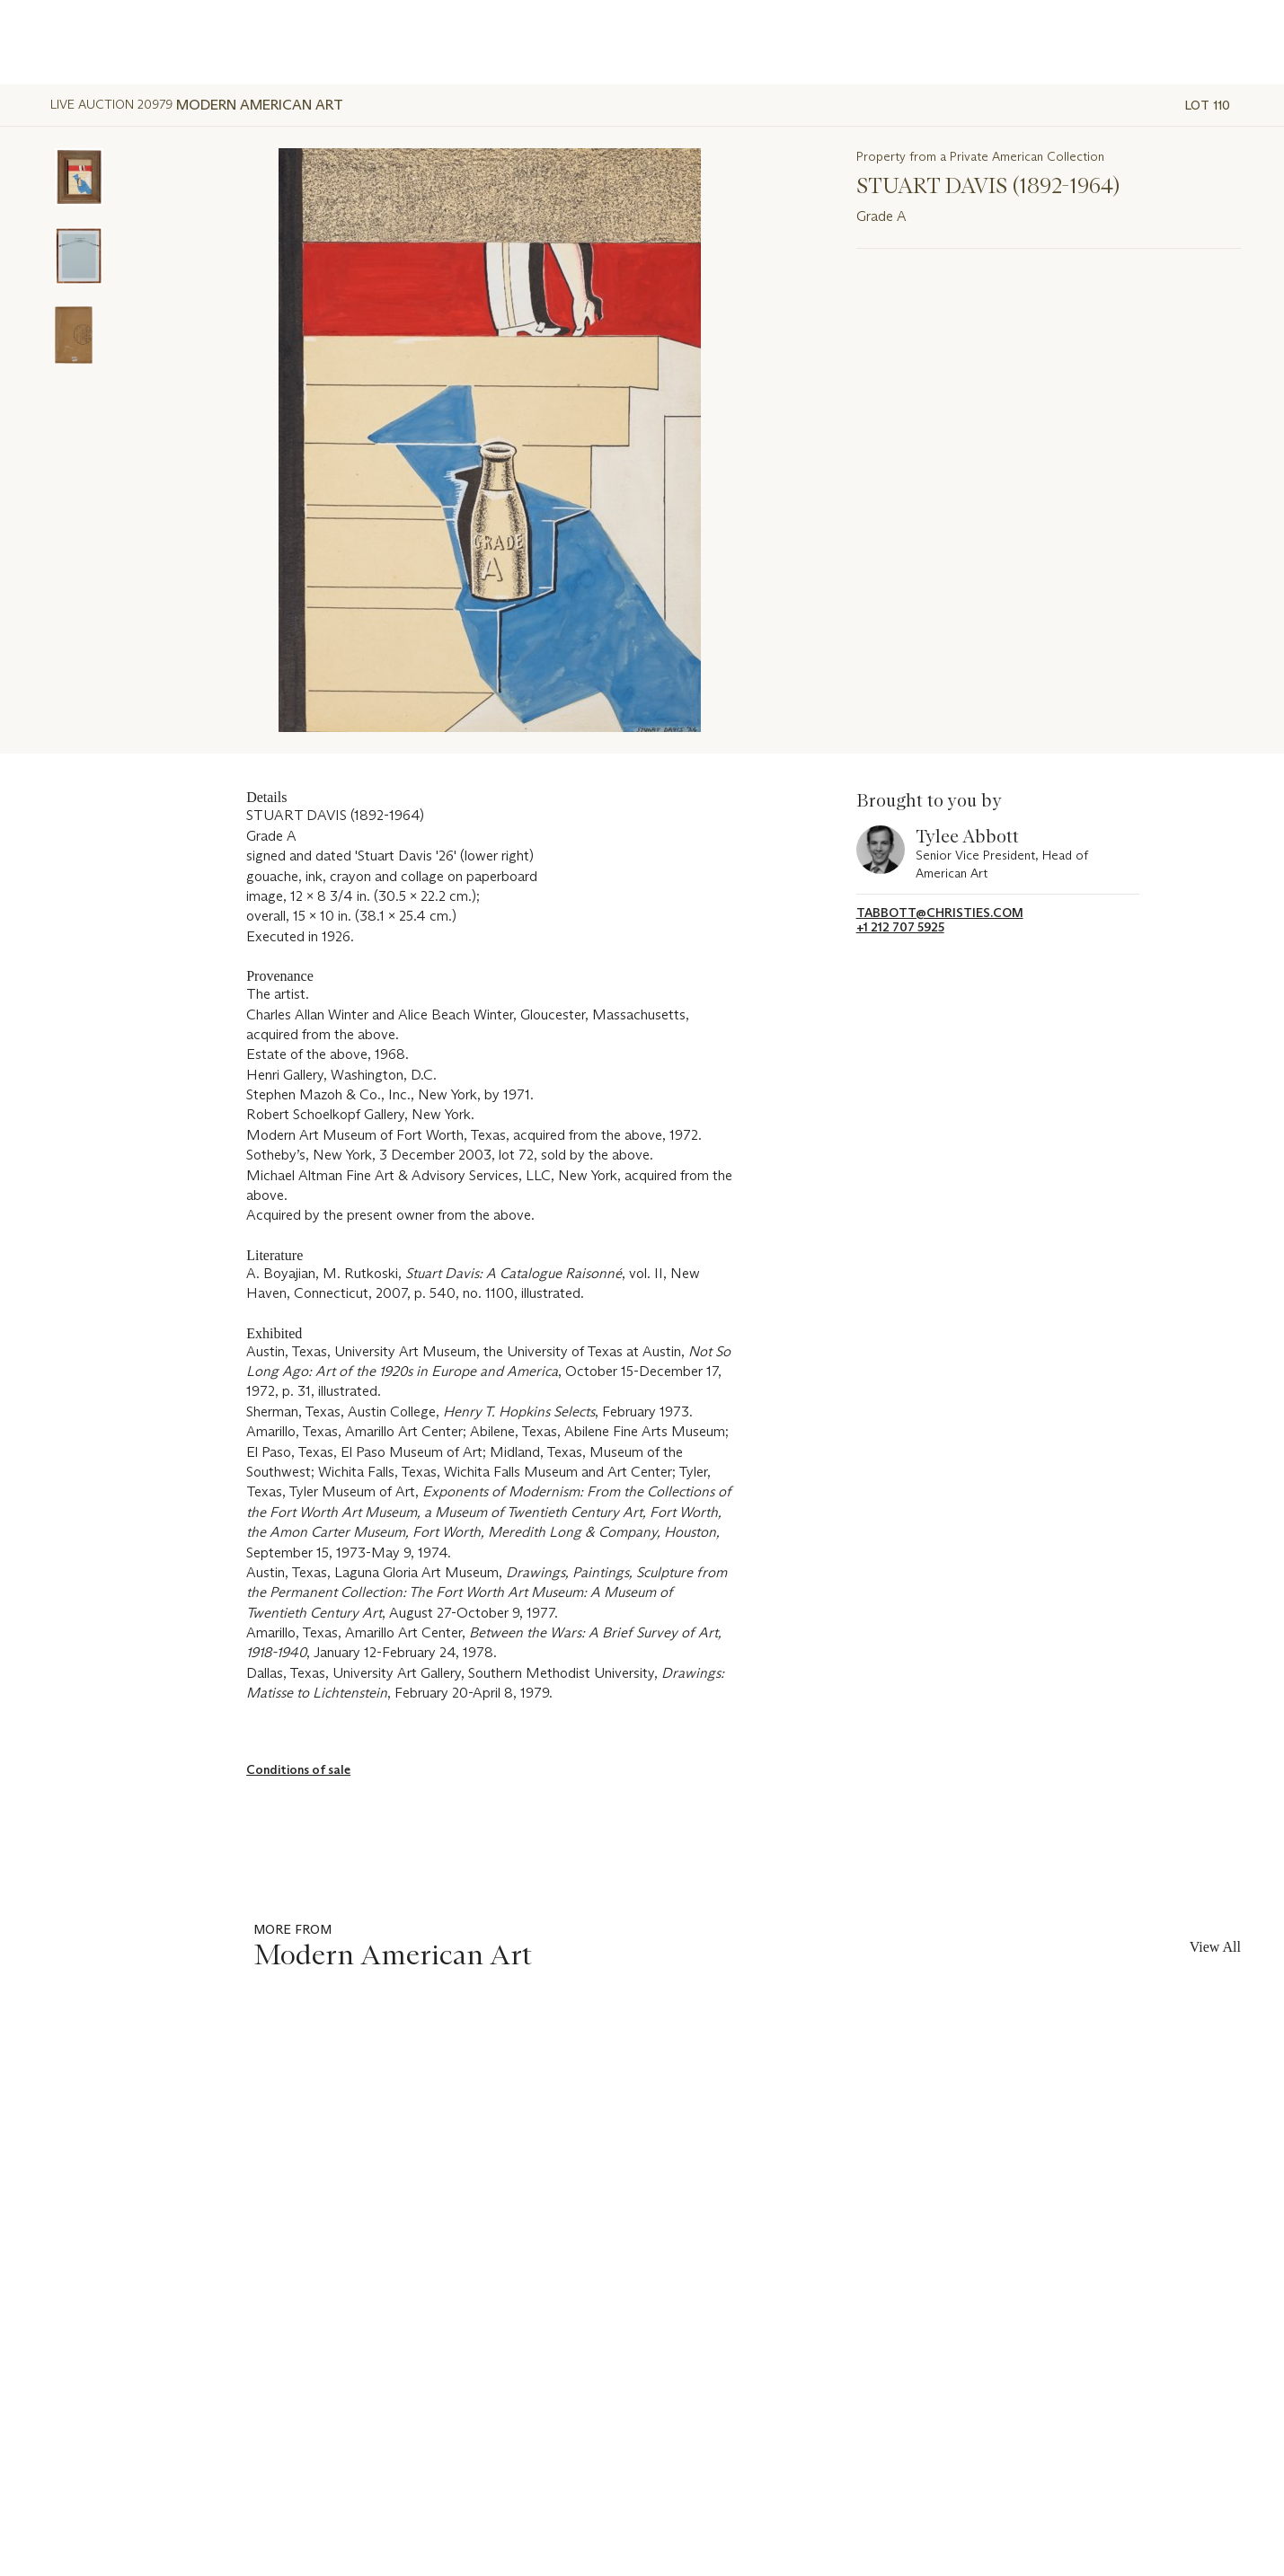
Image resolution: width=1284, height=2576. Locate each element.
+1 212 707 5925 (900, 927)
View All (1215, 1946)
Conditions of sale (298, 1769)
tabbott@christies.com (939, 913)
